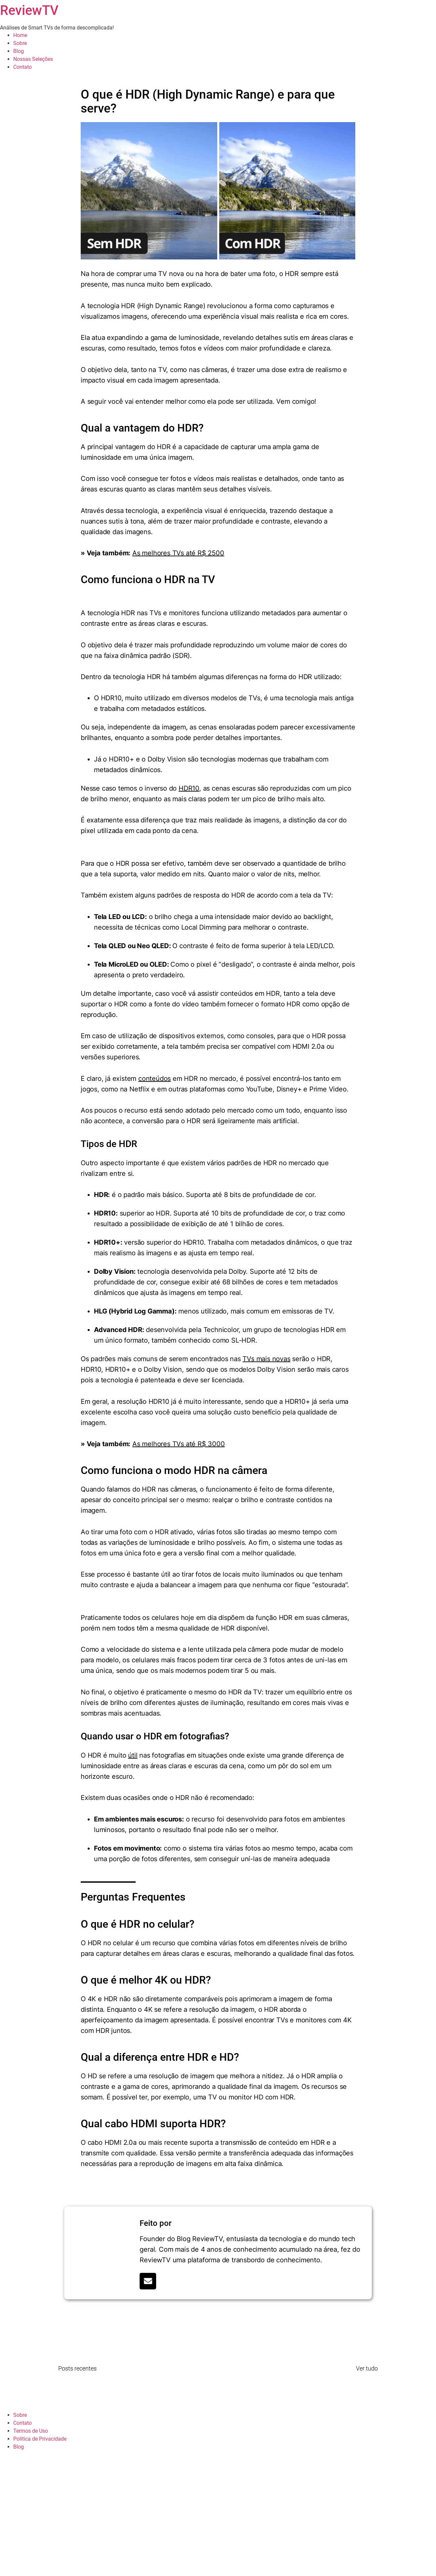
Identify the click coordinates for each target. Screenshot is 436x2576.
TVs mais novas (266, 1359)
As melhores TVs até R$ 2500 (178, 553)
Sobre (20, 43)
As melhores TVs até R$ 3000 (178, 1444)
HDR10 (189, 788)
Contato (22, 67)
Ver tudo (367, 2368)
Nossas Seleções (33, 59)
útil (132, 1755)
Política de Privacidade (39, 2439)
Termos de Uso (30, 2431)
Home (20, 35)
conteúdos (154, 1078)
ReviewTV (29, 10)
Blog (18, 51)
